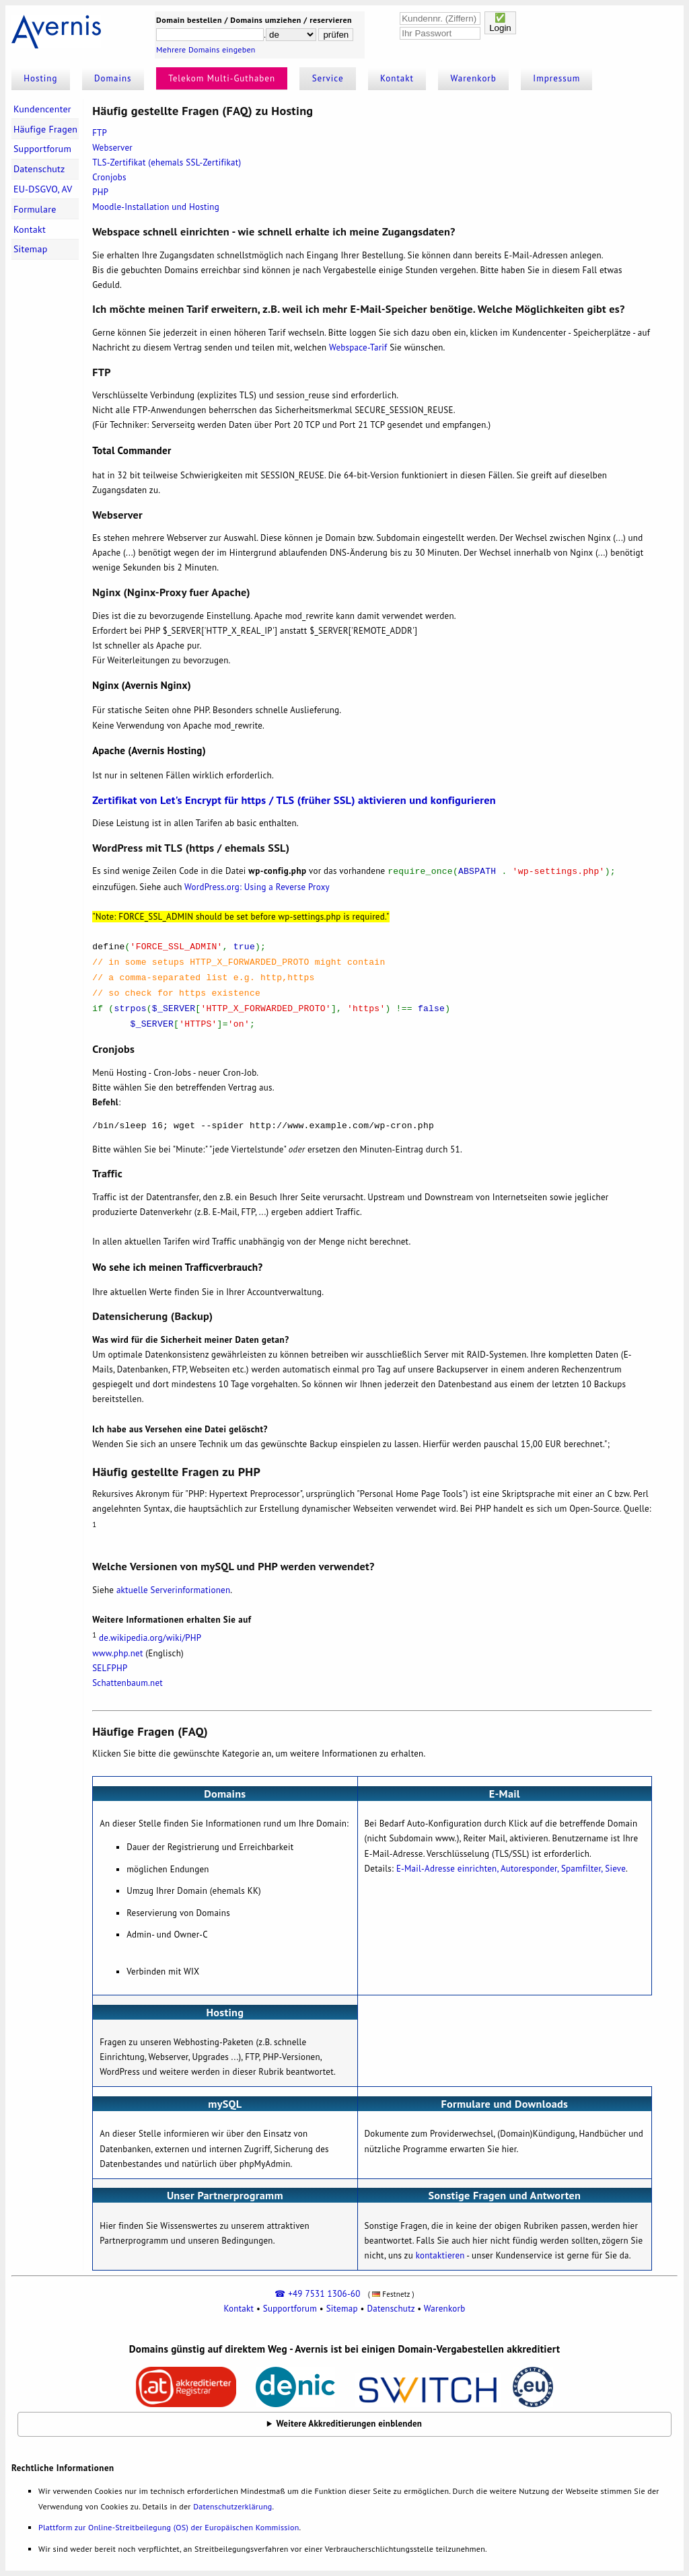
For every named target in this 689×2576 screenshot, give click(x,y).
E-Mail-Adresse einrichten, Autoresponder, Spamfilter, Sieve (511, 1868)
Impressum (556, 78)
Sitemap (30, 249)
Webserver (112, 147)
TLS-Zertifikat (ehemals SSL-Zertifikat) (166, 162)
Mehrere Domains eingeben (206, 49)
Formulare (35, 209)
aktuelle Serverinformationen (173, 1590)
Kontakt (397, 78)
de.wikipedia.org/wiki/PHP (150, 1638)
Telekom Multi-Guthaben (221, 78)
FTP (99, 133)
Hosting (40, 78)
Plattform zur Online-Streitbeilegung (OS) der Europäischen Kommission (168, 2527)
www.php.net (117, 1653)
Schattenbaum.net (127, 1683)
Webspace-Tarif (358, 347)
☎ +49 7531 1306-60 (317, 2293)
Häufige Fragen (45, 129)
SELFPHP (109, 1668)
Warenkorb (474, 78)
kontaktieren (440, 2255)
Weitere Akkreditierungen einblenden (350, 2423)
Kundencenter (42, 109)
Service (328, 78)
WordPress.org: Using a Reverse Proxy (257, 887)
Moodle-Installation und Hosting (155, 207)
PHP (100, 192)
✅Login (500, 23)
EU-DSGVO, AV (43, 189)
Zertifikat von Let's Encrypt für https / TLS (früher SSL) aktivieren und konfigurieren (294, 800)
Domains (113, 78)
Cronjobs (109, 177)
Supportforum (42, 149)
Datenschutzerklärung (232, 2506)
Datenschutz (39, 169)
